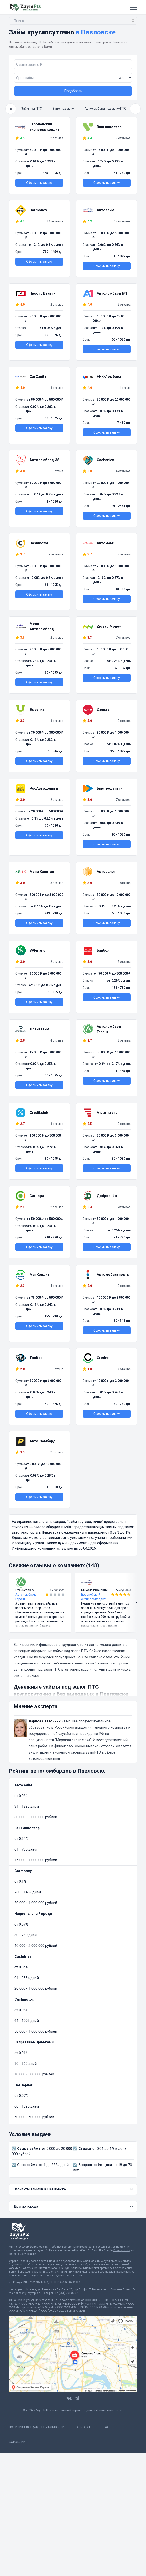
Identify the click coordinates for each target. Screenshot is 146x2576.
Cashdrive (23, 1956)
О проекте (84, 2427)
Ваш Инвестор (27, 1828)
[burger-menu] (133, 7)
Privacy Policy (121, 2250)
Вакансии (17, 2442)
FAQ (107, 2427)
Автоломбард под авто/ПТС (105, 108)
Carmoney (23, 1871)
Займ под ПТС (31, 108)
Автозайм (23, 1785)
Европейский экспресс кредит (93, 1597)
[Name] (133, 21)
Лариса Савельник (45, 1721)
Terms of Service (19, 2253)
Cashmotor (23, 1999)
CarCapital (23, 2085)
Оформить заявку (39, 182)
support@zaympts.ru (28, 2293)
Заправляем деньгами (34, 2042)
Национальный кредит (34, 1914)
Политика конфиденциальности (36, 2427)
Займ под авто (63, 108)
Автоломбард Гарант (25, 1597)
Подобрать (73, 91)
